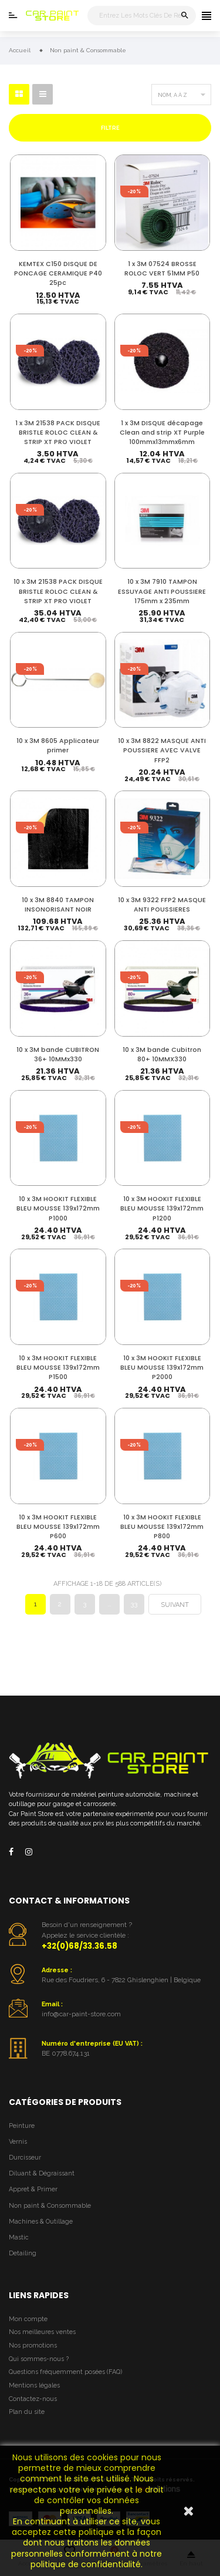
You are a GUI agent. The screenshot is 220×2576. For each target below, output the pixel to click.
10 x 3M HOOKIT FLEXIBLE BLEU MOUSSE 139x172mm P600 (58, 1527)
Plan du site (27, 2412)
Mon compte (28, 2319)
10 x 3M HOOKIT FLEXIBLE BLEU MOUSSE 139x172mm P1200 (162, 1208)
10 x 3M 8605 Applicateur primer (57, 746)
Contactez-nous (33, 2399)
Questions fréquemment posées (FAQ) (65, 2372)
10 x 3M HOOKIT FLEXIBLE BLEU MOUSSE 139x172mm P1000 (58, 1208)
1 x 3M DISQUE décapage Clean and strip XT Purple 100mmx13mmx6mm (162, 432)
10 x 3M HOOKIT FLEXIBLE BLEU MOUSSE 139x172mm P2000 (162, 1367)
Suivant (175, 1605)
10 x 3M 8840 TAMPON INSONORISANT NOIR (58, 905)
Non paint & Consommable (50, 2206)
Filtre (110, 128)
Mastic (19, 2237)
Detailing (22, 2253)
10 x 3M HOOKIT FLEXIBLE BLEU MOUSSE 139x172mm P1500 (58, 1367)
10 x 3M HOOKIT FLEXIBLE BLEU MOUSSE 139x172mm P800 (162, 1527)
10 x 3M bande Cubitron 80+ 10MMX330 (162, 1054)
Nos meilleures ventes (42, 2332)
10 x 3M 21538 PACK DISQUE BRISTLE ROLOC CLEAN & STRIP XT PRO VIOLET (58, 591)
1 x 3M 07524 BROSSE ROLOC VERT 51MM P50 (161, 269)
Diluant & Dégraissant (42, 2173)
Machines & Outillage (41, 2221)
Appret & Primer (33, 2189)
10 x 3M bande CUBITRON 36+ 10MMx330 (57, 1054)
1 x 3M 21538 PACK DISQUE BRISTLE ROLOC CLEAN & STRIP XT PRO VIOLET (57, 432)
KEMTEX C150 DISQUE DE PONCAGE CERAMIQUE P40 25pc (58, 273)
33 (133, 1604)
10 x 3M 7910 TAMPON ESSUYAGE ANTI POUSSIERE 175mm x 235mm (162, 591)
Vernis (18, 2141)
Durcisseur (25, 2157)
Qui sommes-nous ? (39, 2359)
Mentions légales (34, 2385)
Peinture (22, 2126)
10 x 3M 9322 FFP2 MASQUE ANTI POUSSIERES (162, 905)
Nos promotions (33, 2345)
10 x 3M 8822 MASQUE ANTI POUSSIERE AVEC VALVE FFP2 (162, 750)
